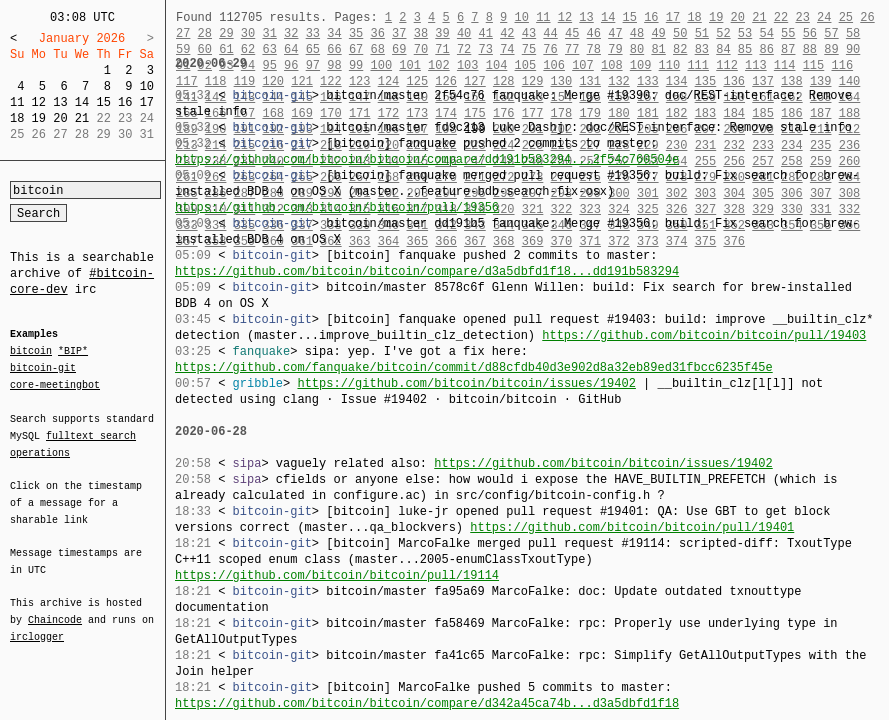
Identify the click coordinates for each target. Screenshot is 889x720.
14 (82, 102)
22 (781, 17)
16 (125, 102)
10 (147, 86)
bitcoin (31, 352)
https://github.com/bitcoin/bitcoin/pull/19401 (632, 527)
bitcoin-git (43, 368)
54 (766, 33)
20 (60, 118)
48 (637, 33)
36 (377, 33)
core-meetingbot (55, 384)
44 (550, 33)
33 (313, 33)
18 (17, 118)
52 (723, 33)
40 (464, 33)
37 (399, 33)
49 (658, 33)
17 (147, 102)
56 (810, 33)
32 (291, 33)
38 (421, 33)
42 (507, 33)
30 (248, 33)
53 (745, 33)
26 (867, 17)
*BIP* (73, 352)
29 (226, 33)
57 (831, 33)
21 (82, 118)
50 (680, 33)
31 (269, 33)
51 (702, 33)
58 (853, 33)
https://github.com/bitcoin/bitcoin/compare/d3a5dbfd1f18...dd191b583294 (427, 271)
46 (594, 33)
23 (802, 17)
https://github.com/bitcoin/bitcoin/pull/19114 (337, 575)
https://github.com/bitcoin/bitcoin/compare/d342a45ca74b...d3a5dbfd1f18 (427, 703)
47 (615, 33)
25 (846, 17)
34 (334, 33)
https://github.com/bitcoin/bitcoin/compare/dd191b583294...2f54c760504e (427, 159)
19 (39, 118)
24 (824, 17)
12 (39, 102)
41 (486, 33)
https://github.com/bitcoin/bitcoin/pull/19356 (337, 207)
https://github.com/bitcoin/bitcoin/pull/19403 (704, 335)
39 (442, 33)
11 (17, 102)
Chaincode (55, 608)
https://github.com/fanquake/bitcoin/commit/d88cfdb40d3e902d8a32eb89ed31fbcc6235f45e (474, 367)
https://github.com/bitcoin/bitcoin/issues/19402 (466, 383)
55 (788, 33)
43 (529, 33)
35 (356, 33)
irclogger (37, 624)
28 (205, 33)
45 (572, 33)
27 (183, 33)
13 (60, 102)
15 (103, 102)
